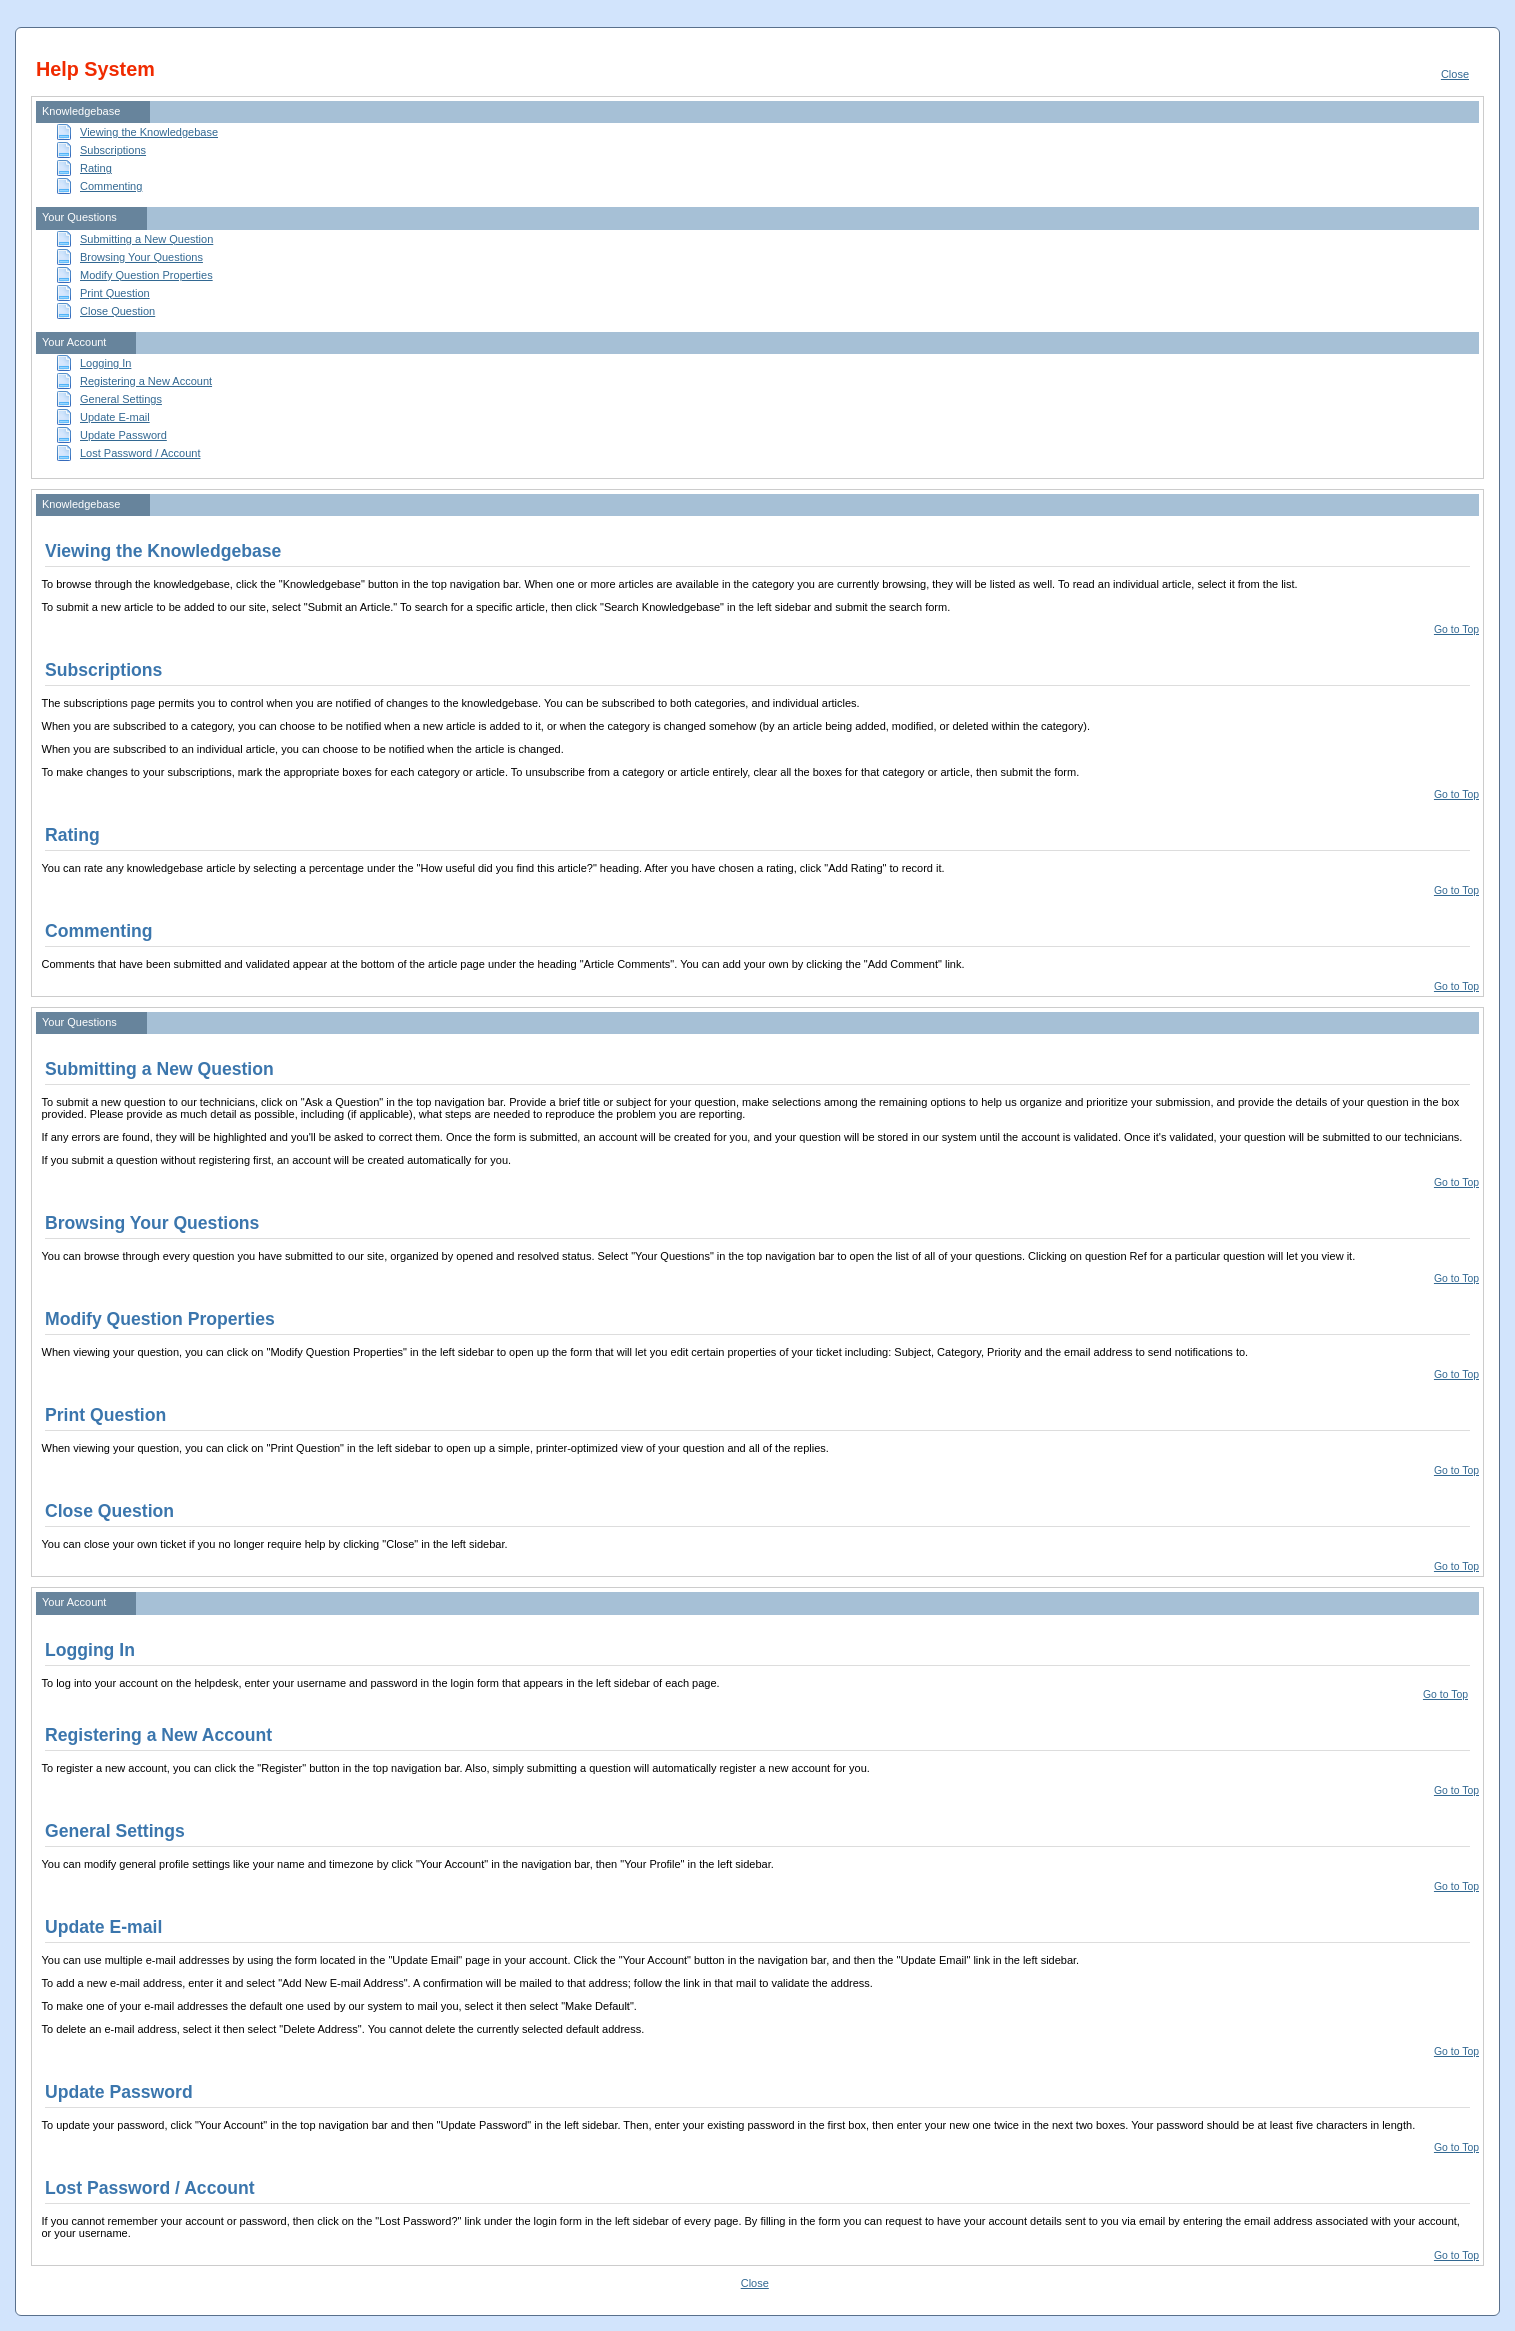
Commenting (111, 186)
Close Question (117, 311)
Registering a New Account (146, 381)
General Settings (121, 399)
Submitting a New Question (146, 239)
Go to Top (1456, 629)
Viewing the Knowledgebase (149, 132)
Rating (96, 168)
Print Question (115, 293)
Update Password (123, 435)
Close (1455, 74)
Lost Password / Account (140, 453)
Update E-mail (115, 417)
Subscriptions (113, 150)
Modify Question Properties (146, 275)
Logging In (105, 363)
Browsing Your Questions (141, 257)
